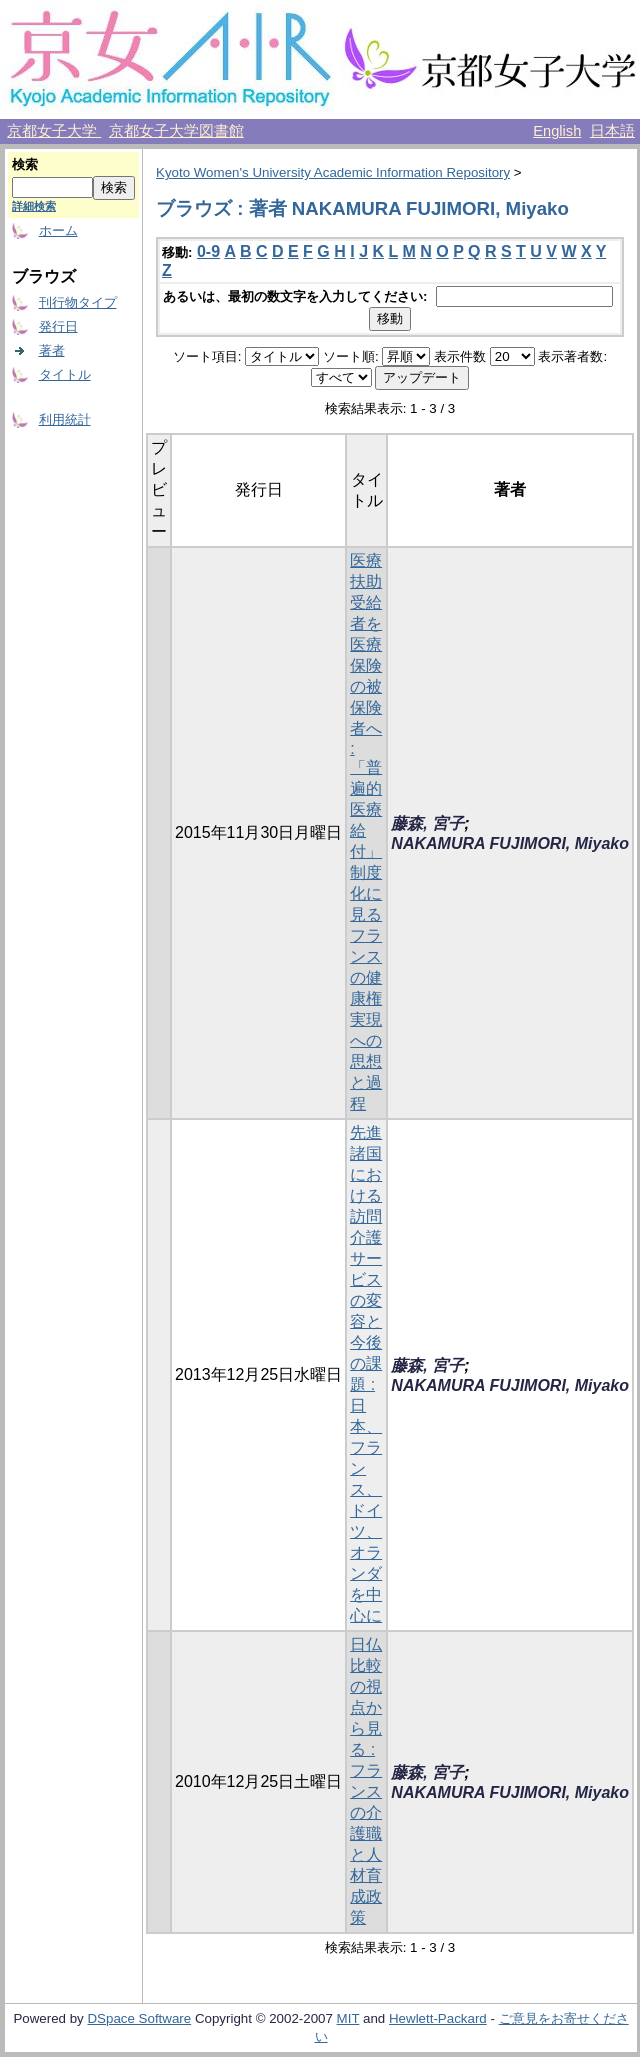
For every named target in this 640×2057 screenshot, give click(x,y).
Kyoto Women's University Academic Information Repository (333, 172)
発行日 (58, 326)
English (557, 131)
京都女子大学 (54, 131)
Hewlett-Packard (438, 2018)
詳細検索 (34, 206)
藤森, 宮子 (427, 823)
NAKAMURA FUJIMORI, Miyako (510, 843)
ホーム (58, 230)
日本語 (612, 131)
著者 (52, 350)
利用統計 (65, 419)
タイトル (65, 374)
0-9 (208, 251)
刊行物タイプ (78, 302)
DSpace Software (139, 2018)
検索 (25, 164)
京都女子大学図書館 (176, 131)
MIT (348, 2018)
